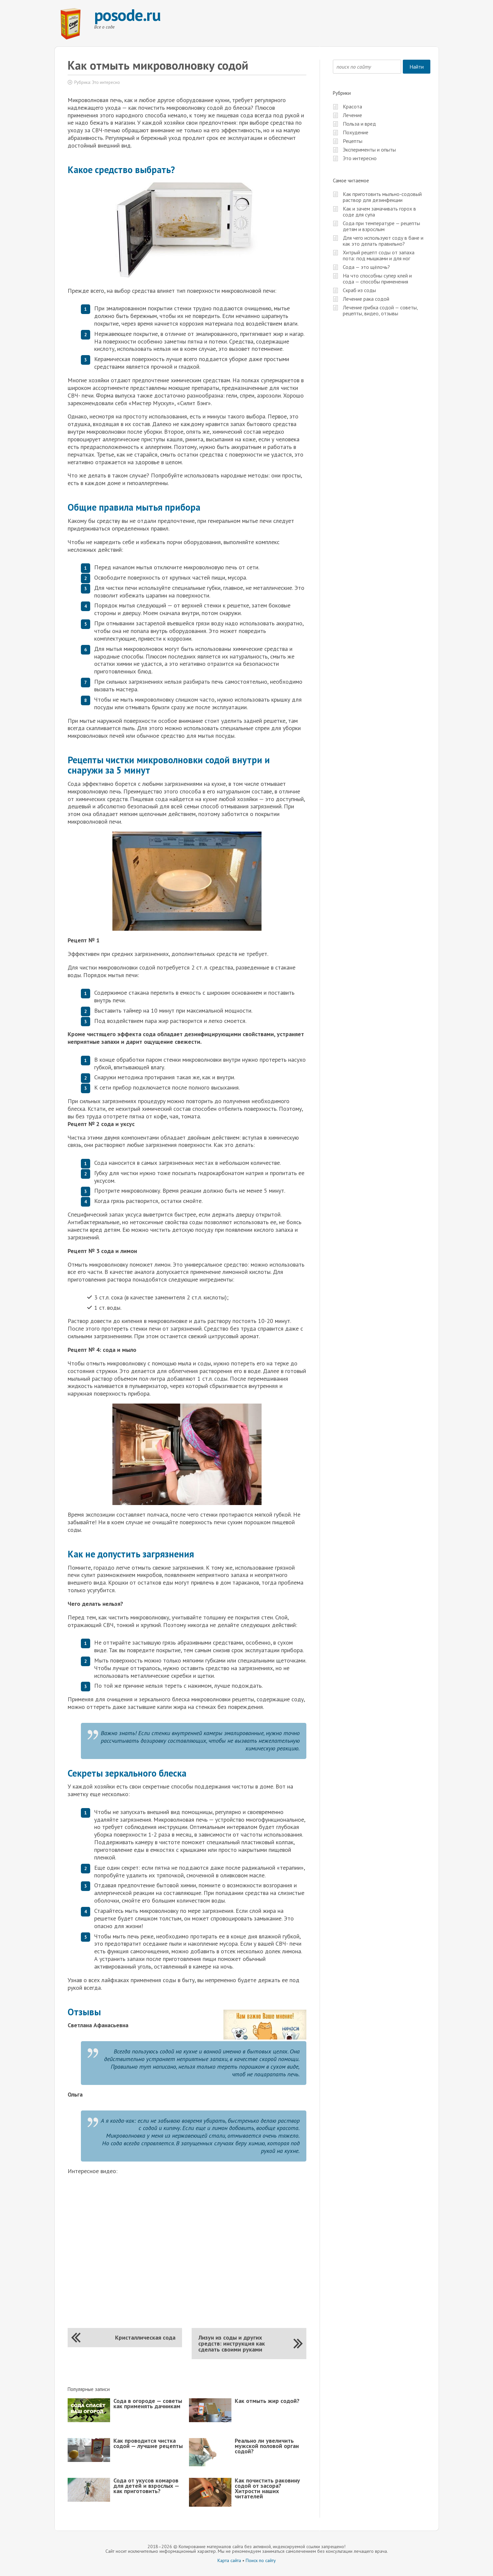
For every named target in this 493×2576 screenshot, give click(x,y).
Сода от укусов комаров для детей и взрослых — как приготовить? (146, 2486)
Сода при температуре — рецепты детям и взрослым (381, 226)
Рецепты (352, 141)
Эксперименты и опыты (369, 149)
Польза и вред (359, 123)
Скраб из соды (359, 290)
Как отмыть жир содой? (267, 2401)
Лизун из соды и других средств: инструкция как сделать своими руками (231, 2343)
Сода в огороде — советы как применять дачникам (147, 2403)
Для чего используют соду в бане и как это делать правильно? (383, 240)
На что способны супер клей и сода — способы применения (377, 278)
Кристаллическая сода (145, 2337)
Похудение (355, 132)
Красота (352, 106)
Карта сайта (229, 2560)
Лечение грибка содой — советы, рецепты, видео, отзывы (380, 310)
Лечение (352, 115)
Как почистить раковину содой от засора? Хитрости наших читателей (267, 2488)
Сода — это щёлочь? (366, 267)
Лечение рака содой (366, 298)
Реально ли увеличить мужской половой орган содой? (267, 2446)
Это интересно (106, 82)
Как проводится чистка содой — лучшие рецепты (148, 2443)
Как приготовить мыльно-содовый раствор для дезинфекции (382, 197)
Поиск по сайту (261, 2560)
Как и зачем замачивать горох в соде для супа (379, 211)
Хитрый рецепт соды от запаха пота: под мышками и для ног (378, 255)
